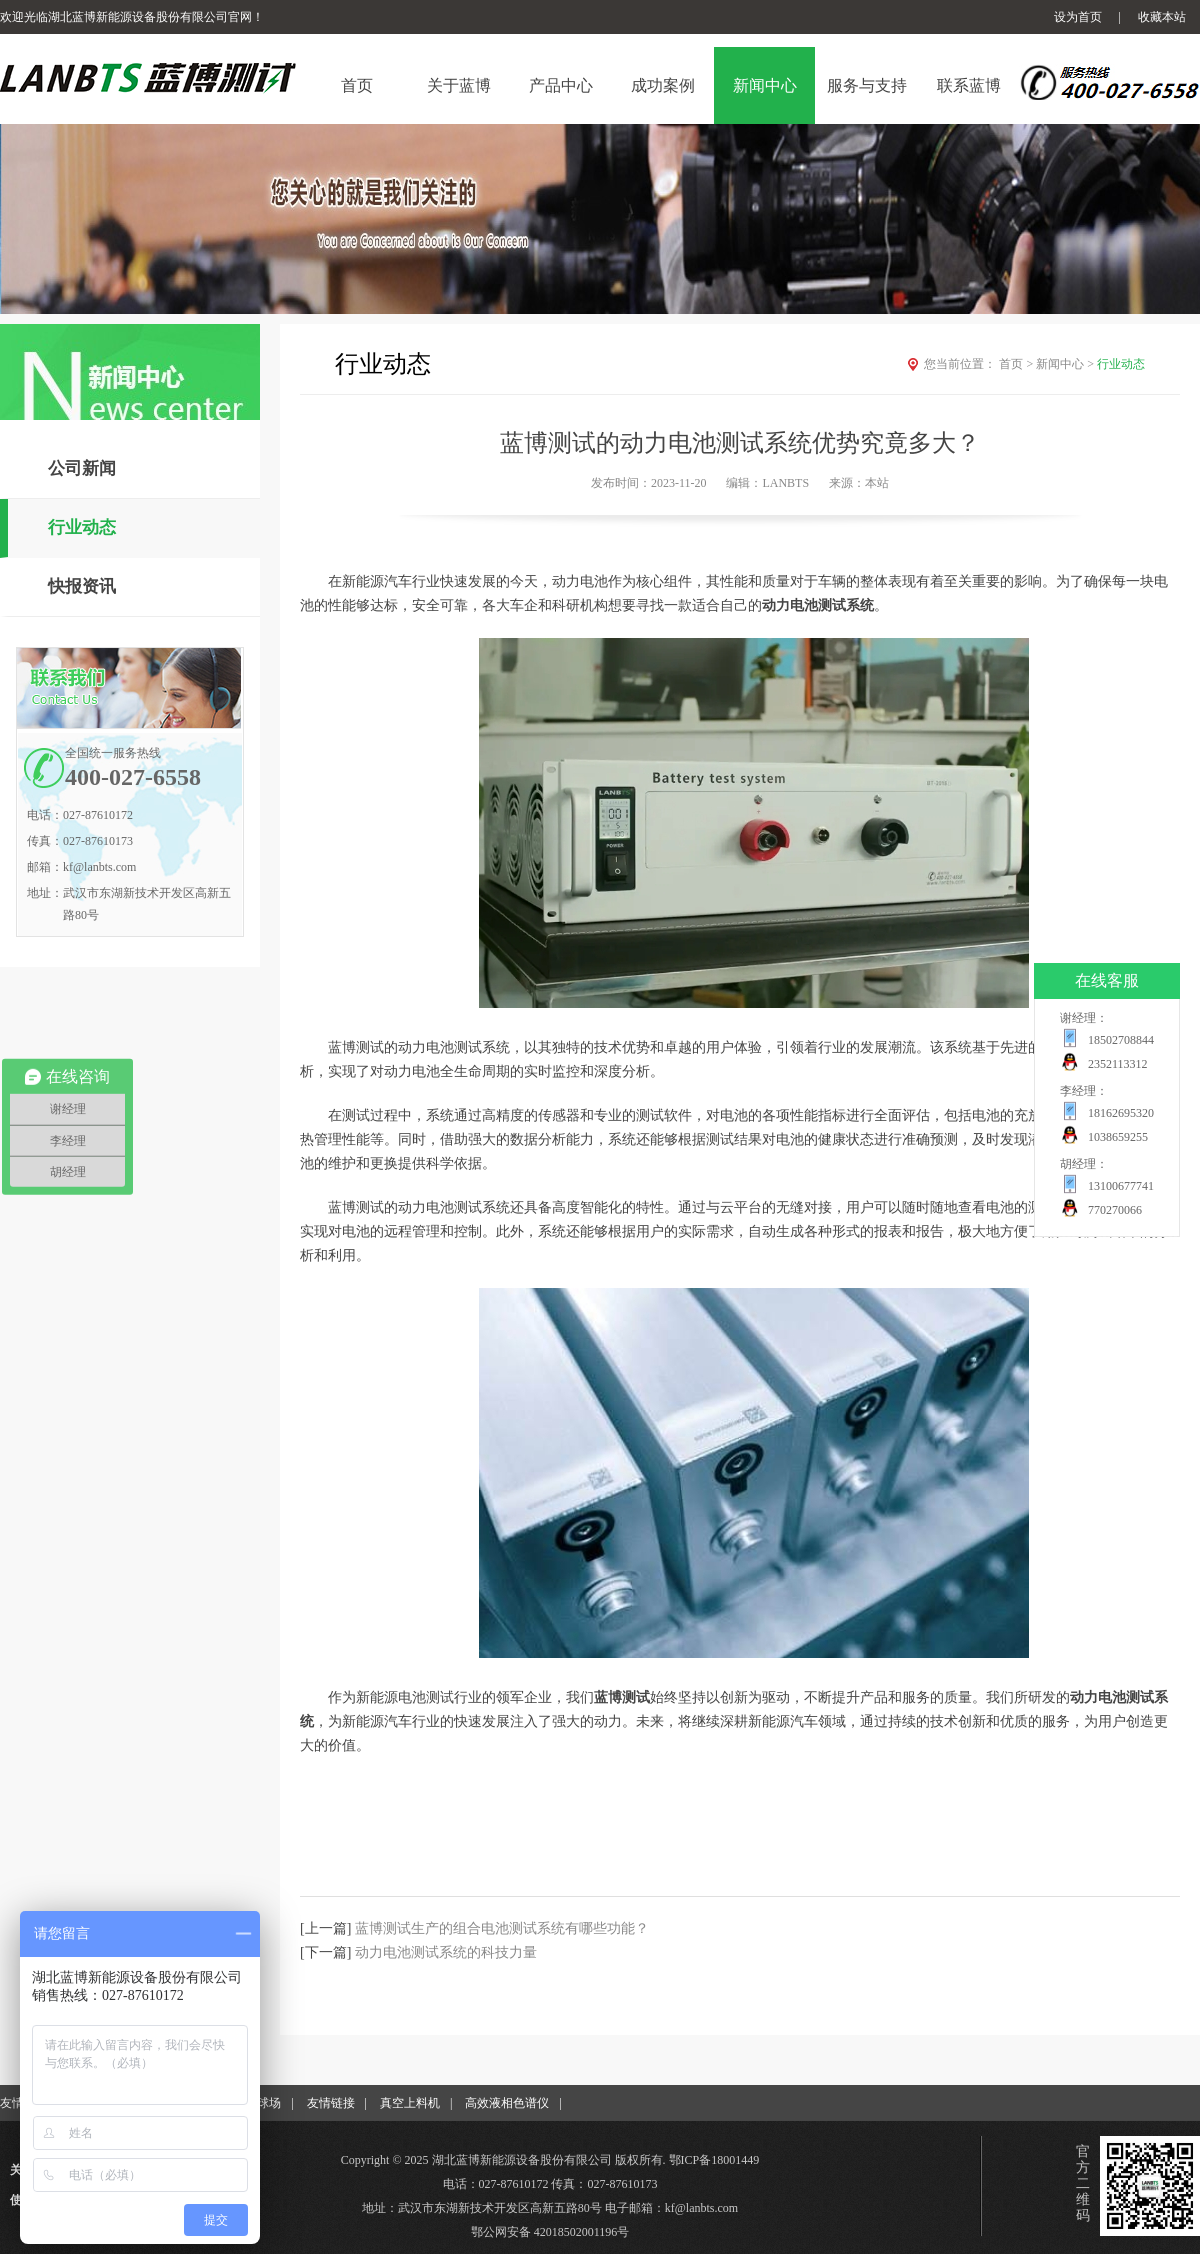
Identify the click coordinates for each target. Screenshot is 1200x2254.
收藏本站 (1162, 17)
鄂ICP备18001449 (714, 2160)
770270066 (1115, 1210)
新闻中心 (1066, 364)
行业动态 (82, 527)
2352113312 (1118, 1064)
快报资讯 (82, 586)
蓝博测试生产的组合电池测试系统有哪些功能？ (502, 1928)
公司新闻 (82, 468)
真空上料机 (410, 2103)
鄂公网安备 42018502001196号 (550, 2232)
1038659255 (1118, 1137)
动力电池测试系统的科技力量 (446, 1952)
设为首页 (1078, 17)
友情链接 (331, 2103)
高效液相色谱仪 (507, 2103)
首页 (1017, 364)
